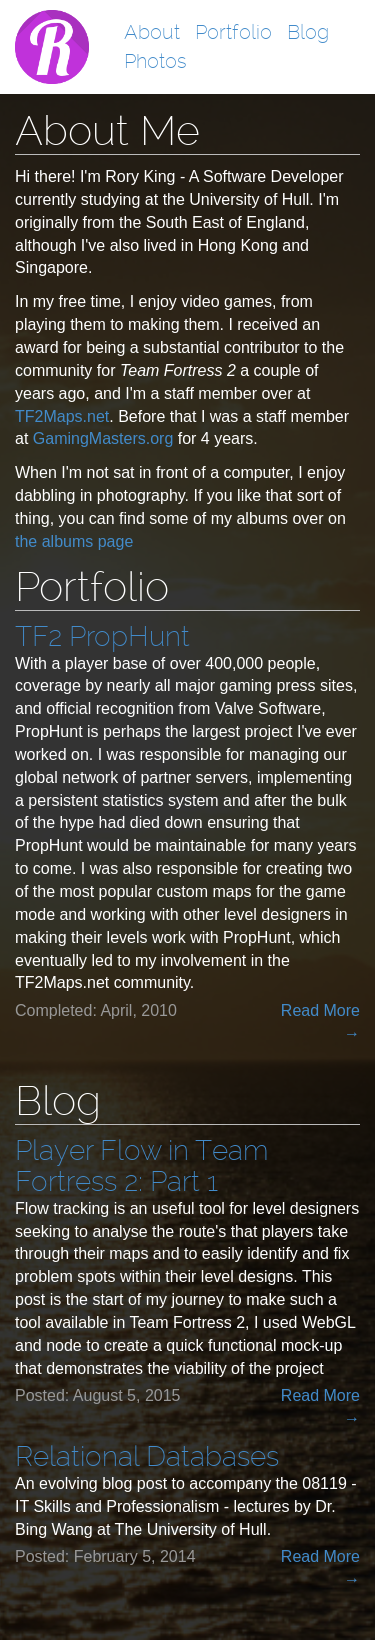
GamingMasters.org (103, 438)
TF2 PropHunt (102, 636)
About (152, 32)
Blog (308, 32)
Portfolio (233, 32)
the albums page (74, 541)
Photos (155, 61)
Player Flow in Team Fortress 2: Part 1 (141, 1166)
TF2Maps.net (62, 416)
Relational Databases (147, 1456)
